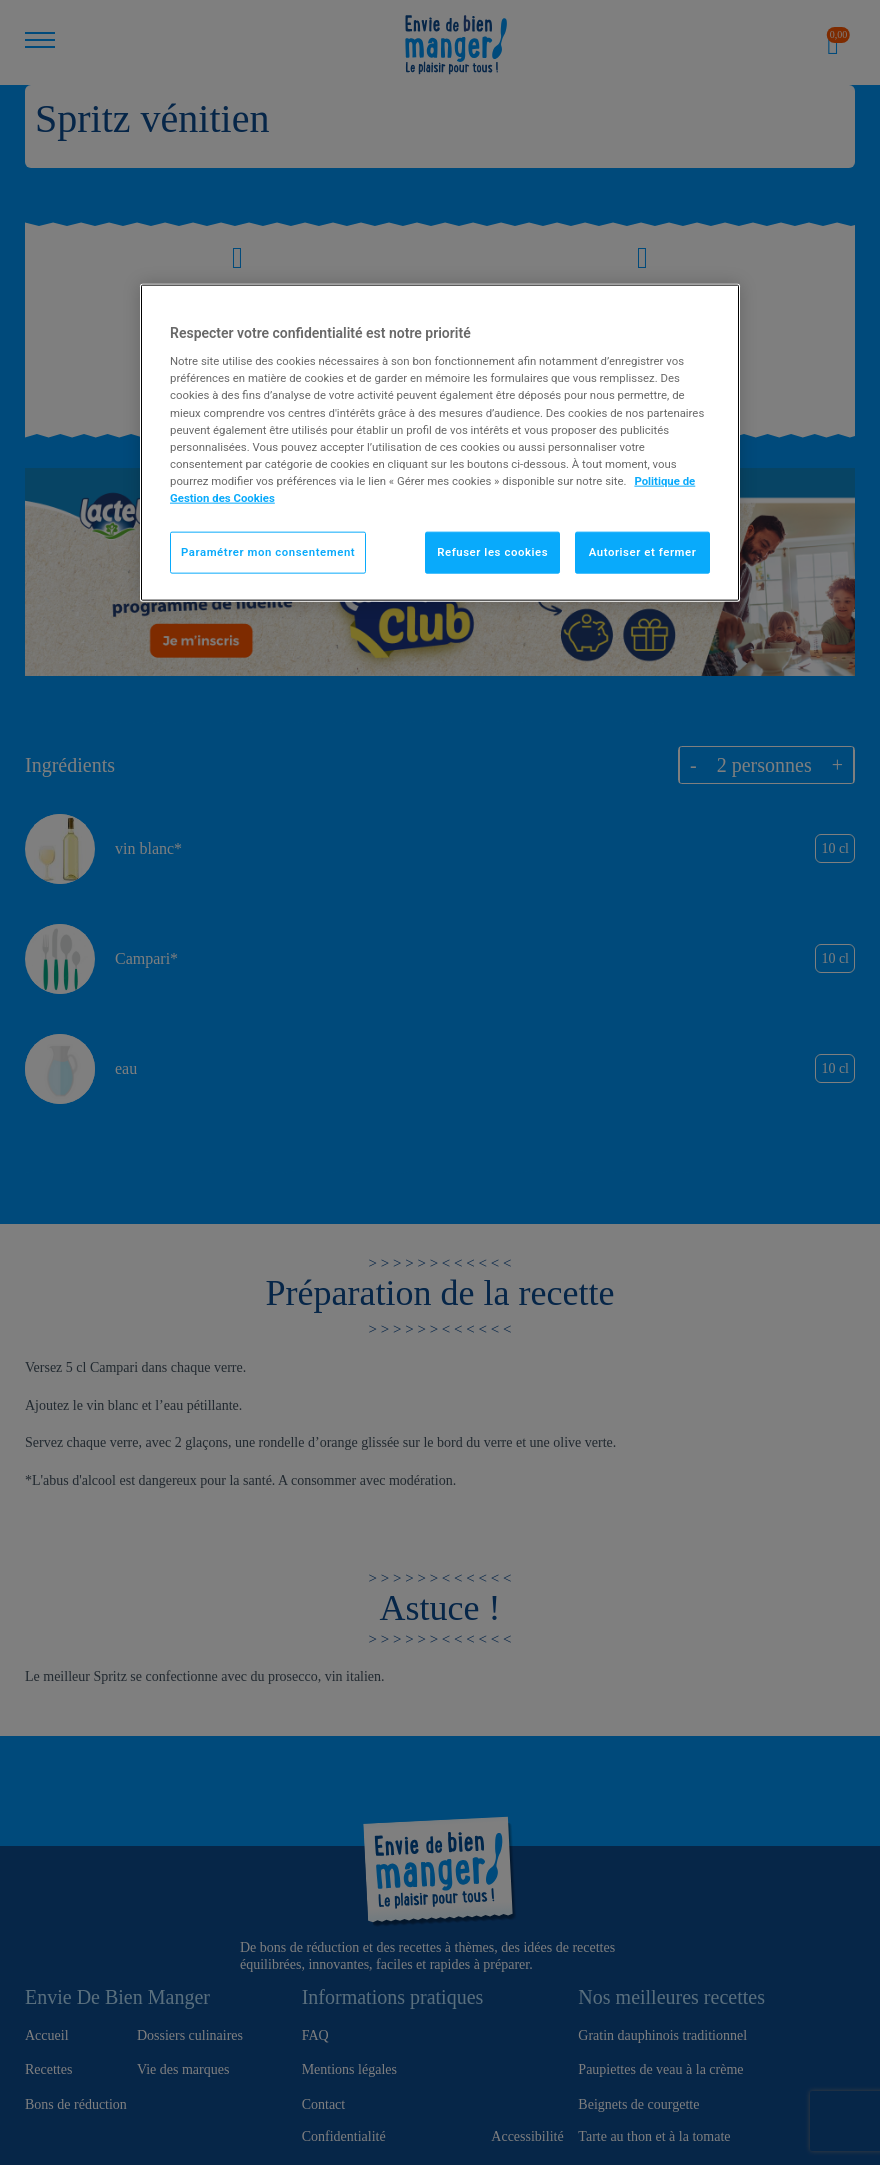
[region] (440, 442)
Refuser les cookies (492, 552)
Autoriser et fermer (643, 552)
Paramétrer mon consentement (268, 552)
